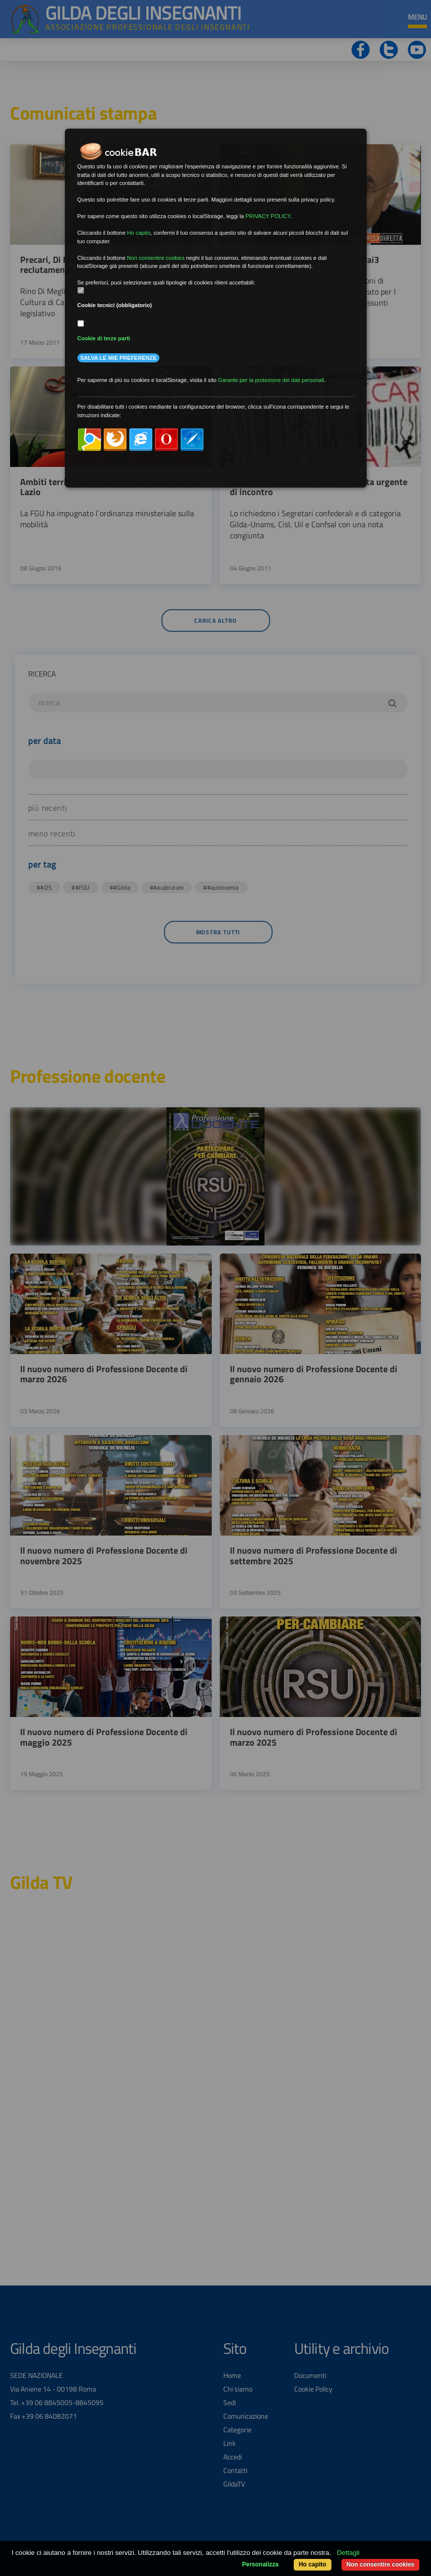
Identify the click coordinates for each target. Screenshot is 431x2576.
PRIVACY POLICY (267, 216)
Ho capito (312, 2564)
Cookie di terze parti (103, 338)
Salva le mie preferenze (118, 358)
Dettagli (348, 2552)
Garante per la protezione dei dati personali (271, 380)
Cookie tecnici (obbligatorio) (114, 305)
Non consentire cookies (380, 2564)
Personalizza (260, 2564)
